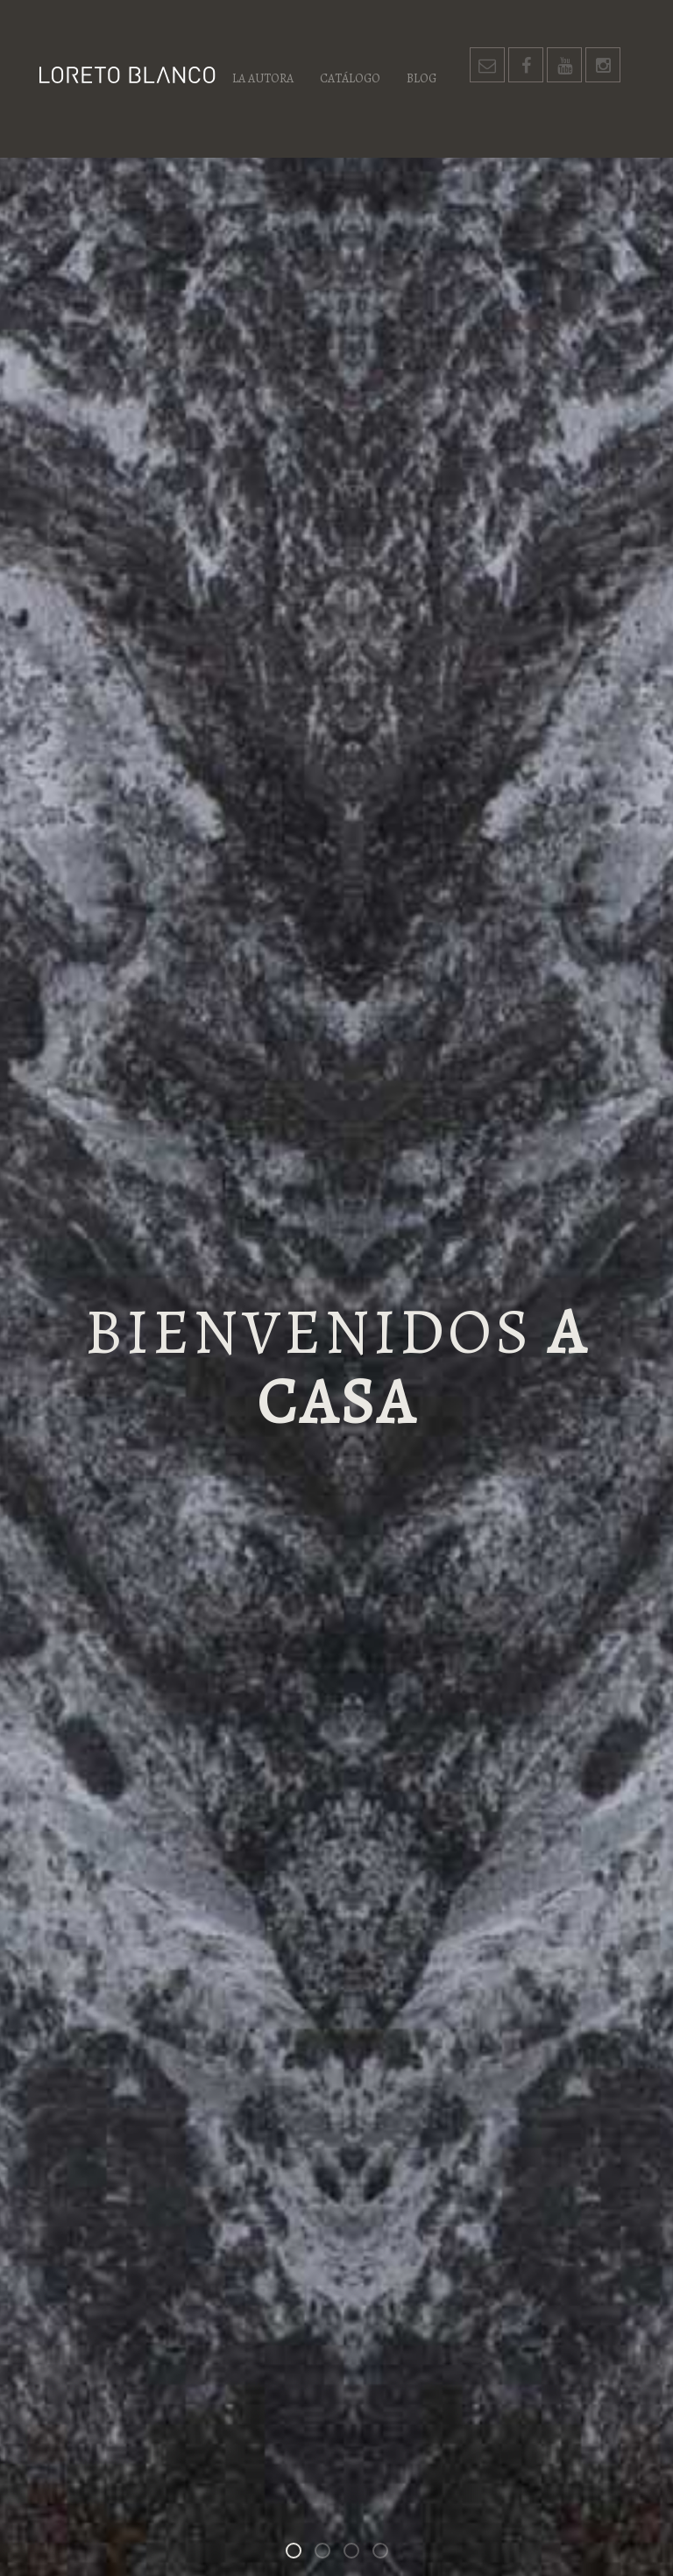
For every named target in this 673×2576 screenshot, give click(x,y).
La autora (263, 78)
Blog (421, 78)
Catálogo (350, 78)
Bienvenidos (300, 2553)
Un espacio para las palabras (387, 2553)
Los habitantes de (358, 2553)
